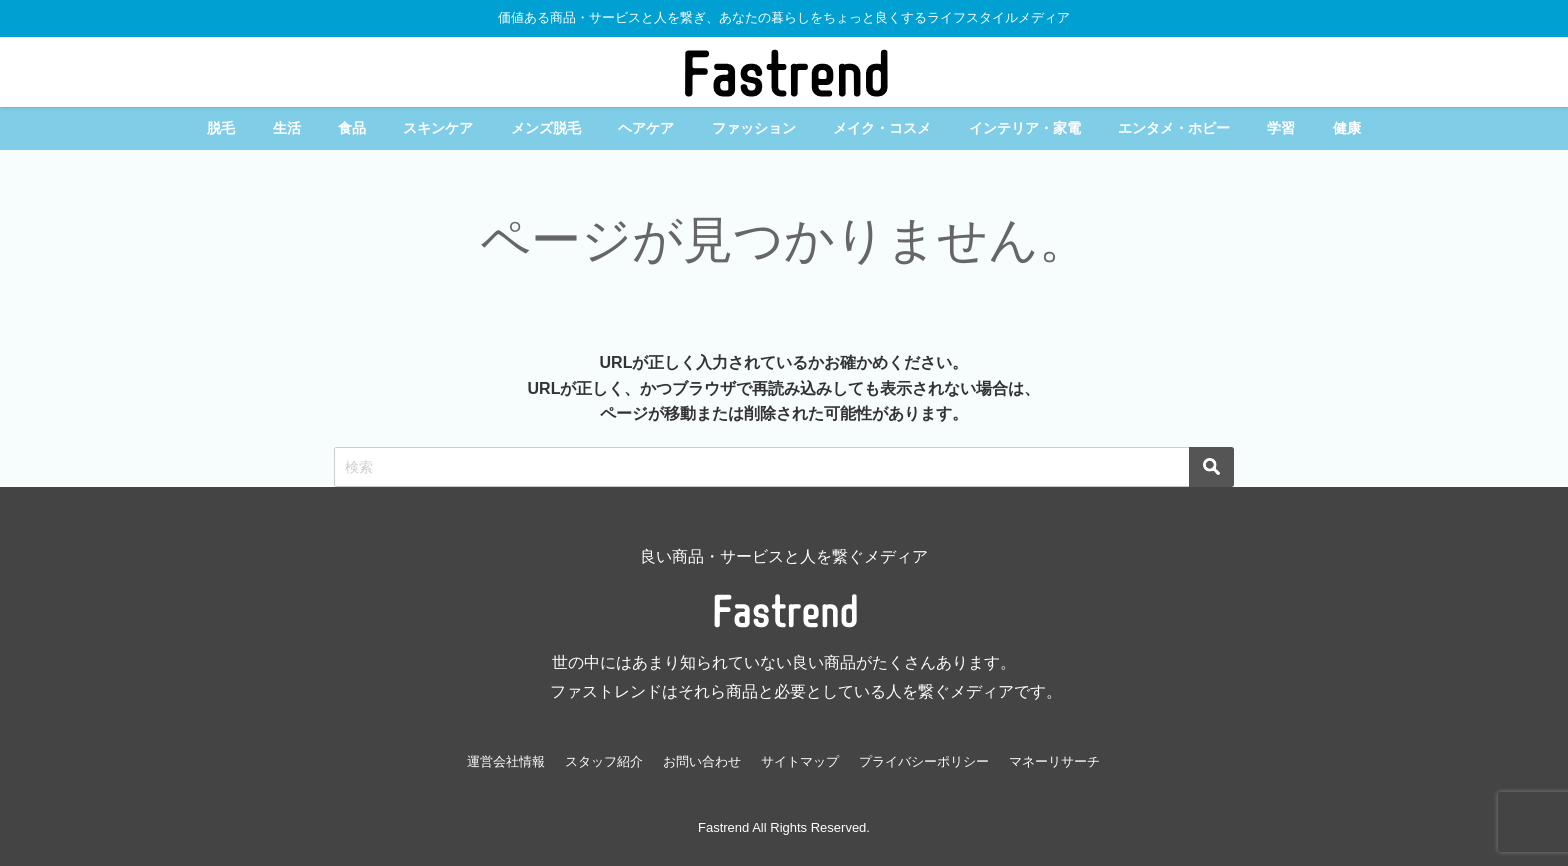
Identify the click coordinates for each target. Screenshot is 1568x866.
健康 (1347, 128)
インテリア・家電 (1025, 128)
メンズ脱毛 (546, 128)
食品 (352, 128)
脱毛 (221, 128)
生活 (287, 128)
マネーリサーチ (1054, 761)
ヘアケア (646, 128)
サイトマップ (800, 761)
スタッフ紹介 (604, 761)
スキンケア (438, 128)
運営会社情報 (506, 761)
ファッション (754, 128)
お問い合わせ (702, 761)
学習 (1281, 128)
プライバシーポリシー (924, 761)
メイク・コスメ (882, 128)
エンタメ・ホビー (1174, 128)
